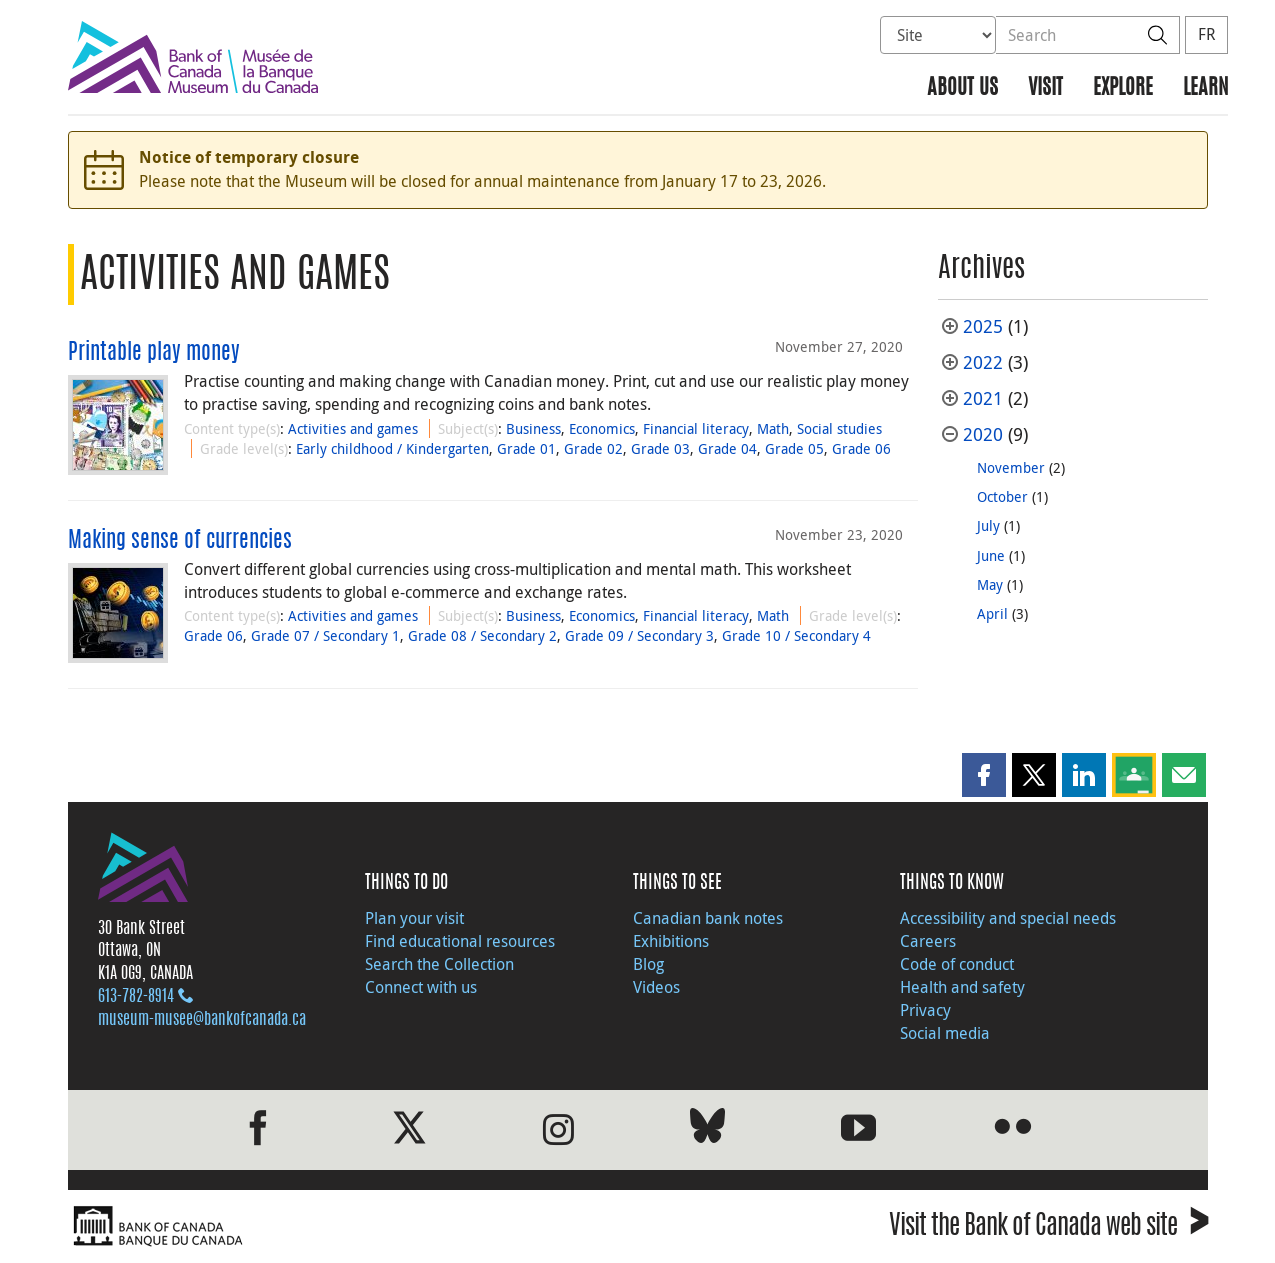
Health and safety (962, 987)
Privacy (925, 1010)
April (992, 613)
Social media (945, 1033)
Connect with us (421, 987)
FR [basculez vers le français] (1206, 34)
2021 (983, 398)
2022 (983, 362)
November (1011, 467)
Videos (656, 987)
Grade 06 (861, 448)
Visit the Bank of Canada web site (1048, 1228)
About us (962, 88)
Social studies (839, 428)
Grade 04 (727, 448)
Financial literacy (696, 428)
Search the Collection (439, 964)
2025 (983, 326)
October (1002, 496)
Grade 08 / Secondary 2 (482, 635)
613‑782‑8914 (136, 997)
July (988, 525)
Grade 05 (794, 448)
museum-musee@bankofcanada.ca (202, 1020)
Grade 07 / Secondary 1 (325, 635)
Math (773, 428)
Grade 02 (593, 448)
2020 (983, 434)
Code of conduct (957, 964)
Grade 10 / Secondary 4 (796, 635)
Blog (648, 964)
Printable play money (154, 353)
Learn (1205, 88)
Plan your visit (414, 918)
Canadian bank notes (708, 918)
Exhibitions (671, 941)
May (990, 584)
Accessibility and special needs (1008, 918)
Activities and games (353, 428)
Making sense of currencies (180, 541)
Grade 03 (660, 448)
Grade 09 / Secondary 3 (639, 635)
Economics (602, 428)
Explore (1123, 88)
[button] (984, 775)
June (991, 555)
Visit (1045, 88)
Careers (928, 941)
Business (533, 428)
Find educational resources (460, 941)
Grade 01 (526, 448)
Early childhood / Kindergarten (392, 448)
